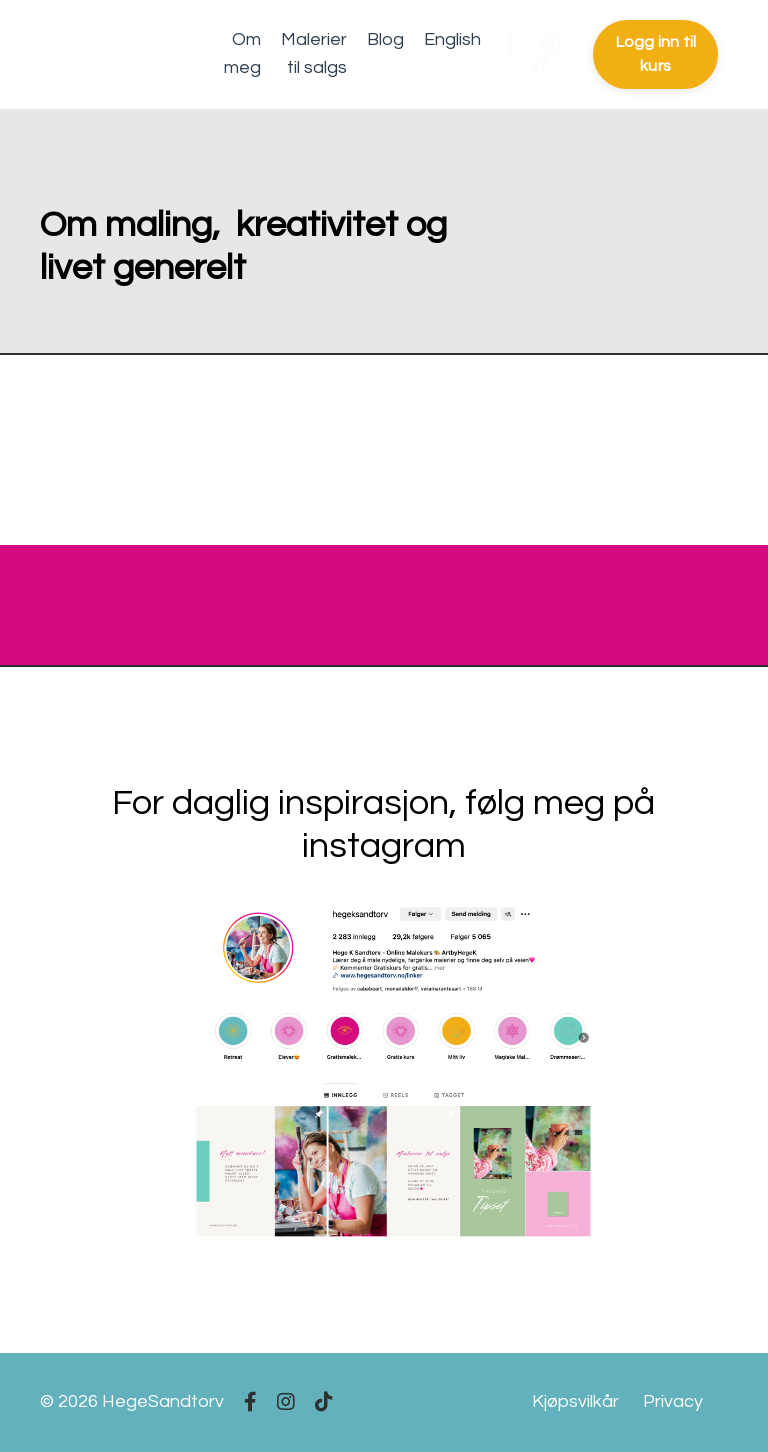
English (452, 39)
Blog (385, 39)
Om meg (242, 54)
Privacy (673, 1401)
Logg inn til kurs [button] (656, 54)
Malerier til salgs (314, 54)
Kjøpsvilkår (575, 1401)
